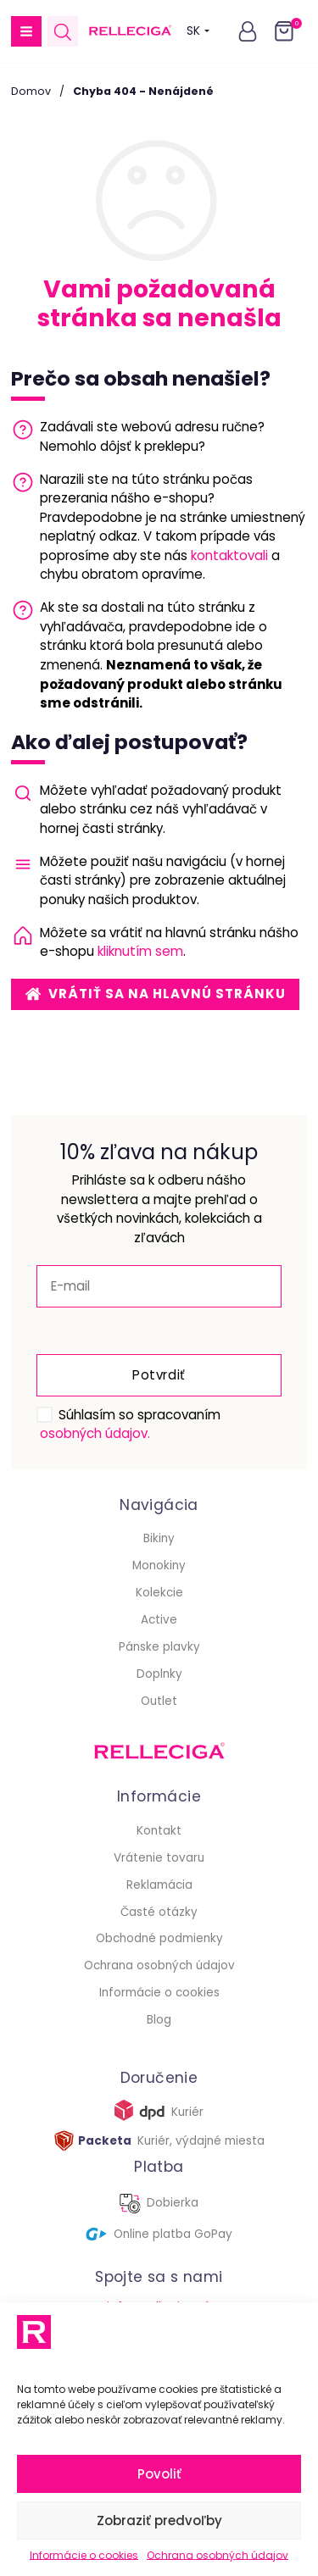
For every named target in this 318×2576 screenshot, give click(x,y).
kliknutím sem (140, 951)
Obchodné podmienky (159, 1938)
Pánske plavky (159, 1647)
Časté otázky (159, 1912)
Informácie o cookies (84, 2555)
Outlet (159, 1701)
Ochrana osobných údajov (217, 2555)
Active (159, 1620)
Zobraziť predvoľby (159, 2520)
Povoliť (159, 2474)
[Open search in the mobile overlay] (62, 32)
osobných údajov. (95, 1433)
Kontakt (159, 1831)
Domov (31, 91)
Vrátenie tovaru (159, 1858)
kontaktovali (229, 555)
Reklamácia (159, 1885)
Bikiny (159, 1538)
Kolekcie (159, 1593)
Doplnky (159, 1674)
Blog (159, 2020)
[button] (26, 31)
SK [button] (198, 31)
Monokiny (159, 1565)
